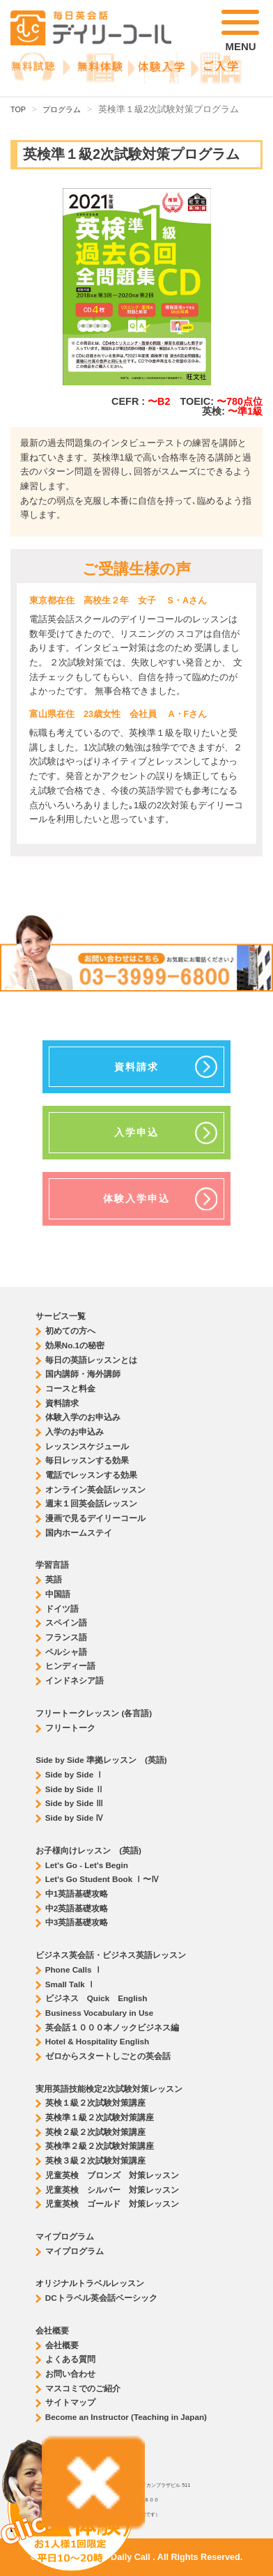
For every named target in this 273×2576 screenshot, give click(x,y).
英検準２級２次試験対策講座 (99, 2145)
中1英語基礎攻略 (77, 1893)
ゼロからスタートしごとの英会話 (108, 2055)
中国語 (57, 1593)
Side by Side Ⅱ (74, 1789)
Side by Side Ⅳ (74, 1817)
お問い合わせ (70, 2373)
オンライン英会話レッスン (95, 1489)
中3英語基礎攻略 (77, 1922)
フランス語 (66, 1637)
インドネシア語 (74, 1680)
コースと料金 (70, 1388)
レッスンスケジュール (87, 1446)
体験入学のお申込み (82, 1416)
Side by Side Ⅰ (74, 1774)
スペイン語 (66, 1622)
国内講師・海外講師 (82, 1373)
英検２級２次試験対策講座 (95, 2131)
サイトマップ (70, 2402)
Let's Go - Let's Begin (86, 1864)
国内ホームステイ (78, 1532)
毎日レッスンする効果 (87, 1460)
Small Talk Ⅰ (70, 1984)
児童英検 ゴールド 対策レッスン (112, 2203)
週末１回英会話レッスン (91, 1503)
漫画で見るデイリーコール (95, 1517)
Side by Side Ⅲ (74, 1802)
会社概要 (62, 2345)
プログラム (61, 109)
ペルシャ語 (66, 1651)
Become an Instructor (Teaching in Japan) (126, 2416)
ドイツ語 (62, 1608)
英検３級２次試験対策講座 (95, 2160)
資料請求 (62, 1402)
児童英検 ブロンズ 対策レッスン (112, 2175)
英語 (53, 1579)
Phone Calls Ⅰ (73, 1969)
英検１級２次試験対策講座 (95, 2102)
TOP (18, 109)
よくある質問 (70, 2358)
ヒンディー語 (70, 1665)
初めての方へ (70, 1330)
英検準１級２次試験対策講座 (99, 2117)
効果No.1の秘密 (74, 1345)
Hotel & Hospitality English (97, 2041)
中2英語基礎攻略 (77, 1908)
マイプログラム (74, 2250)
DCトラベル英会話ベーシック (101, 2297)
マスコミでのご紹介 (82, 2388)
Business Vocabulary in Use (99, 2012)
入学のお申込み (74, 1431)
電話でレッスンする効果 (91, 1474)
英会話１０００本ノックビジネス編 (112, 2027)
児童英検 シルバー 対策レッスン (112, 2189)
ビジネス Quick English (96, 1998)
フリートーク (70, 1727)
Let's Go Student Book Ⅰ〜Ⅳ (102, 1878)
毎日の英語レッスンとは (91, 1359)
